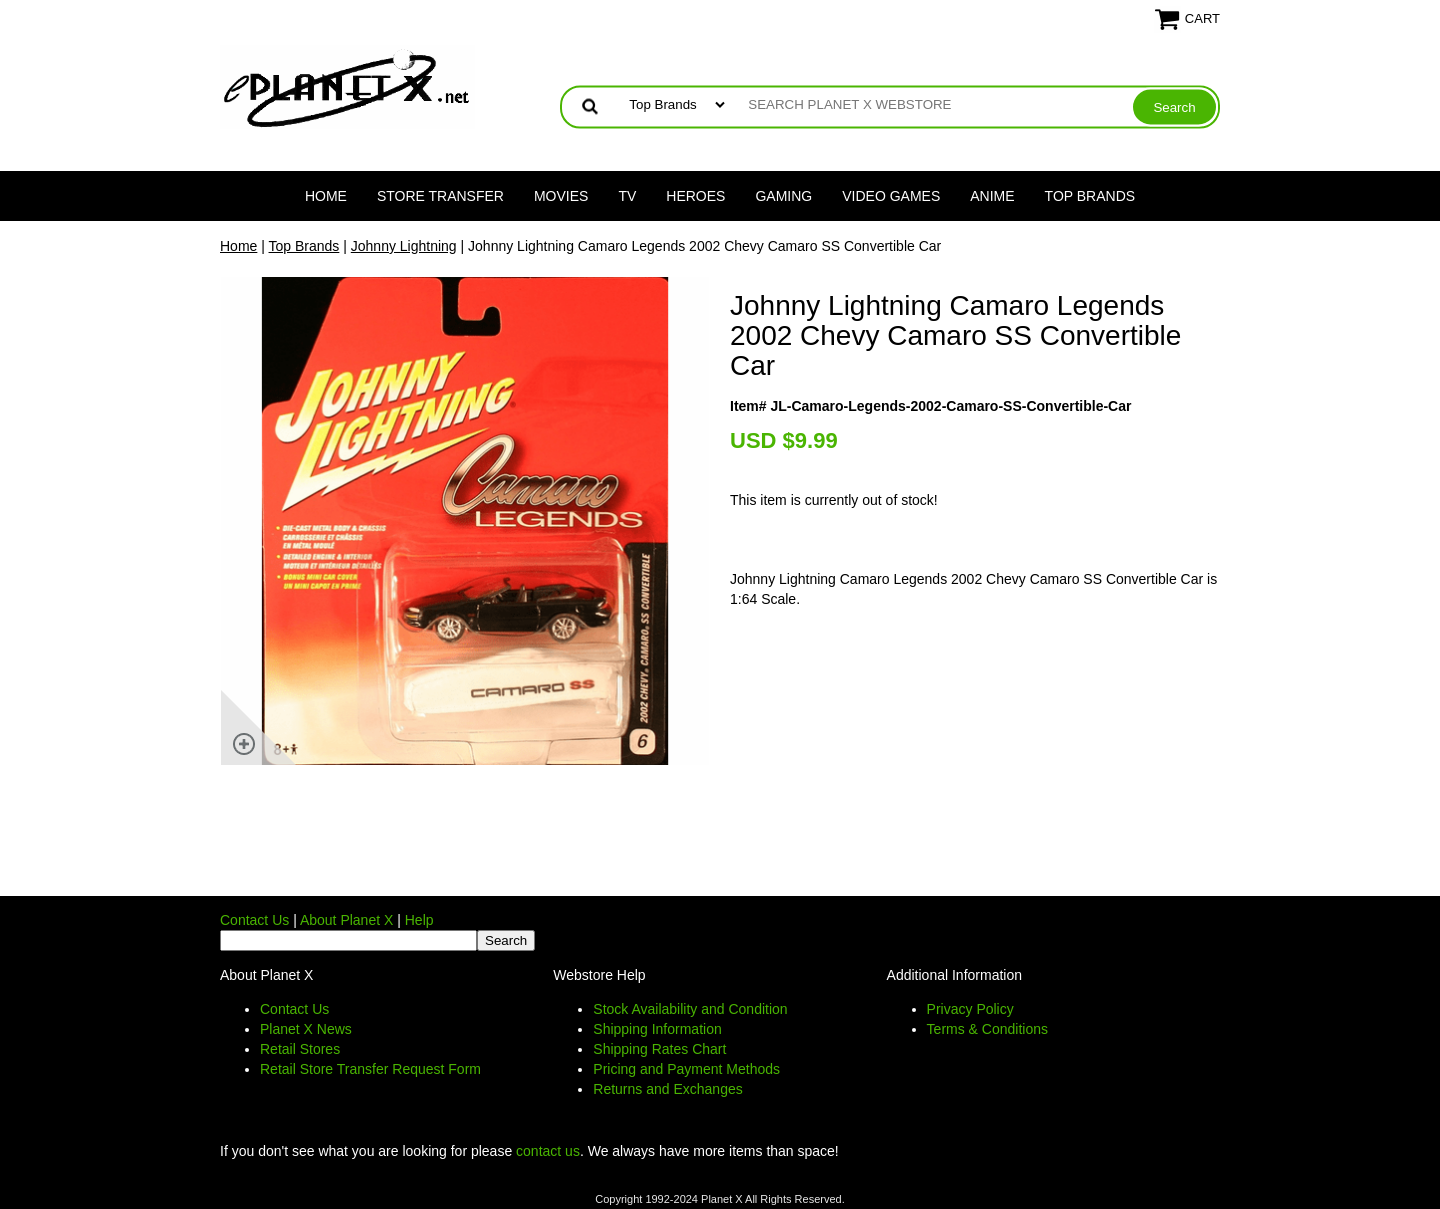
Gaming (783, 196)
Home (326, 196)
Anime (992, 196)
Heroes (695, 196)
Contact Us (254, 920)
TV (627, 196)
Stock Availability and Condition (690, 1009)
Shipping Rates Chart (659, 1049)
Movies (561, 196)
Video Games (891, 196)
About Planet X (346, 920)
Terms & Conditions (987, 1029)
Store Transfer (440, 196)
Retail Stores (300, 1049)
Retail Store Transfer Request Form (370, 1069)
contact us (548, 1151)
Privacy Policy (970, 1009)
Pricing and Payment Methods (686, 1069)
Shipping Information (657, 1029)
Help (419, 920)
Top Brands (1090, 196)
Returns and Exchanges (667, 1089)
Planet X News (306, 1029)
